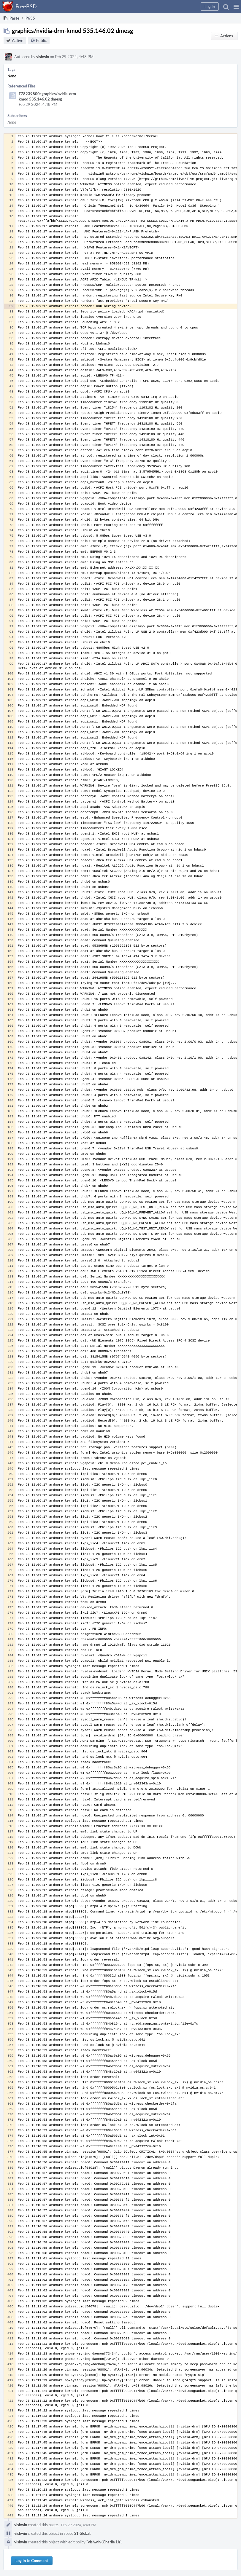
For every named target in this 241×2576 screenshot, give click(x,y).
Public (41, 40)
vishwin (42, 56)
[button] (236, 6)
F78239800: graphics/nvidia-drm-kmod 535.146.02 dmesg (48, 96)
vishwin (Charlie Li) (104, 2542)
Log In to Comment (31, 2560)
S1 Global (82, 2533)
